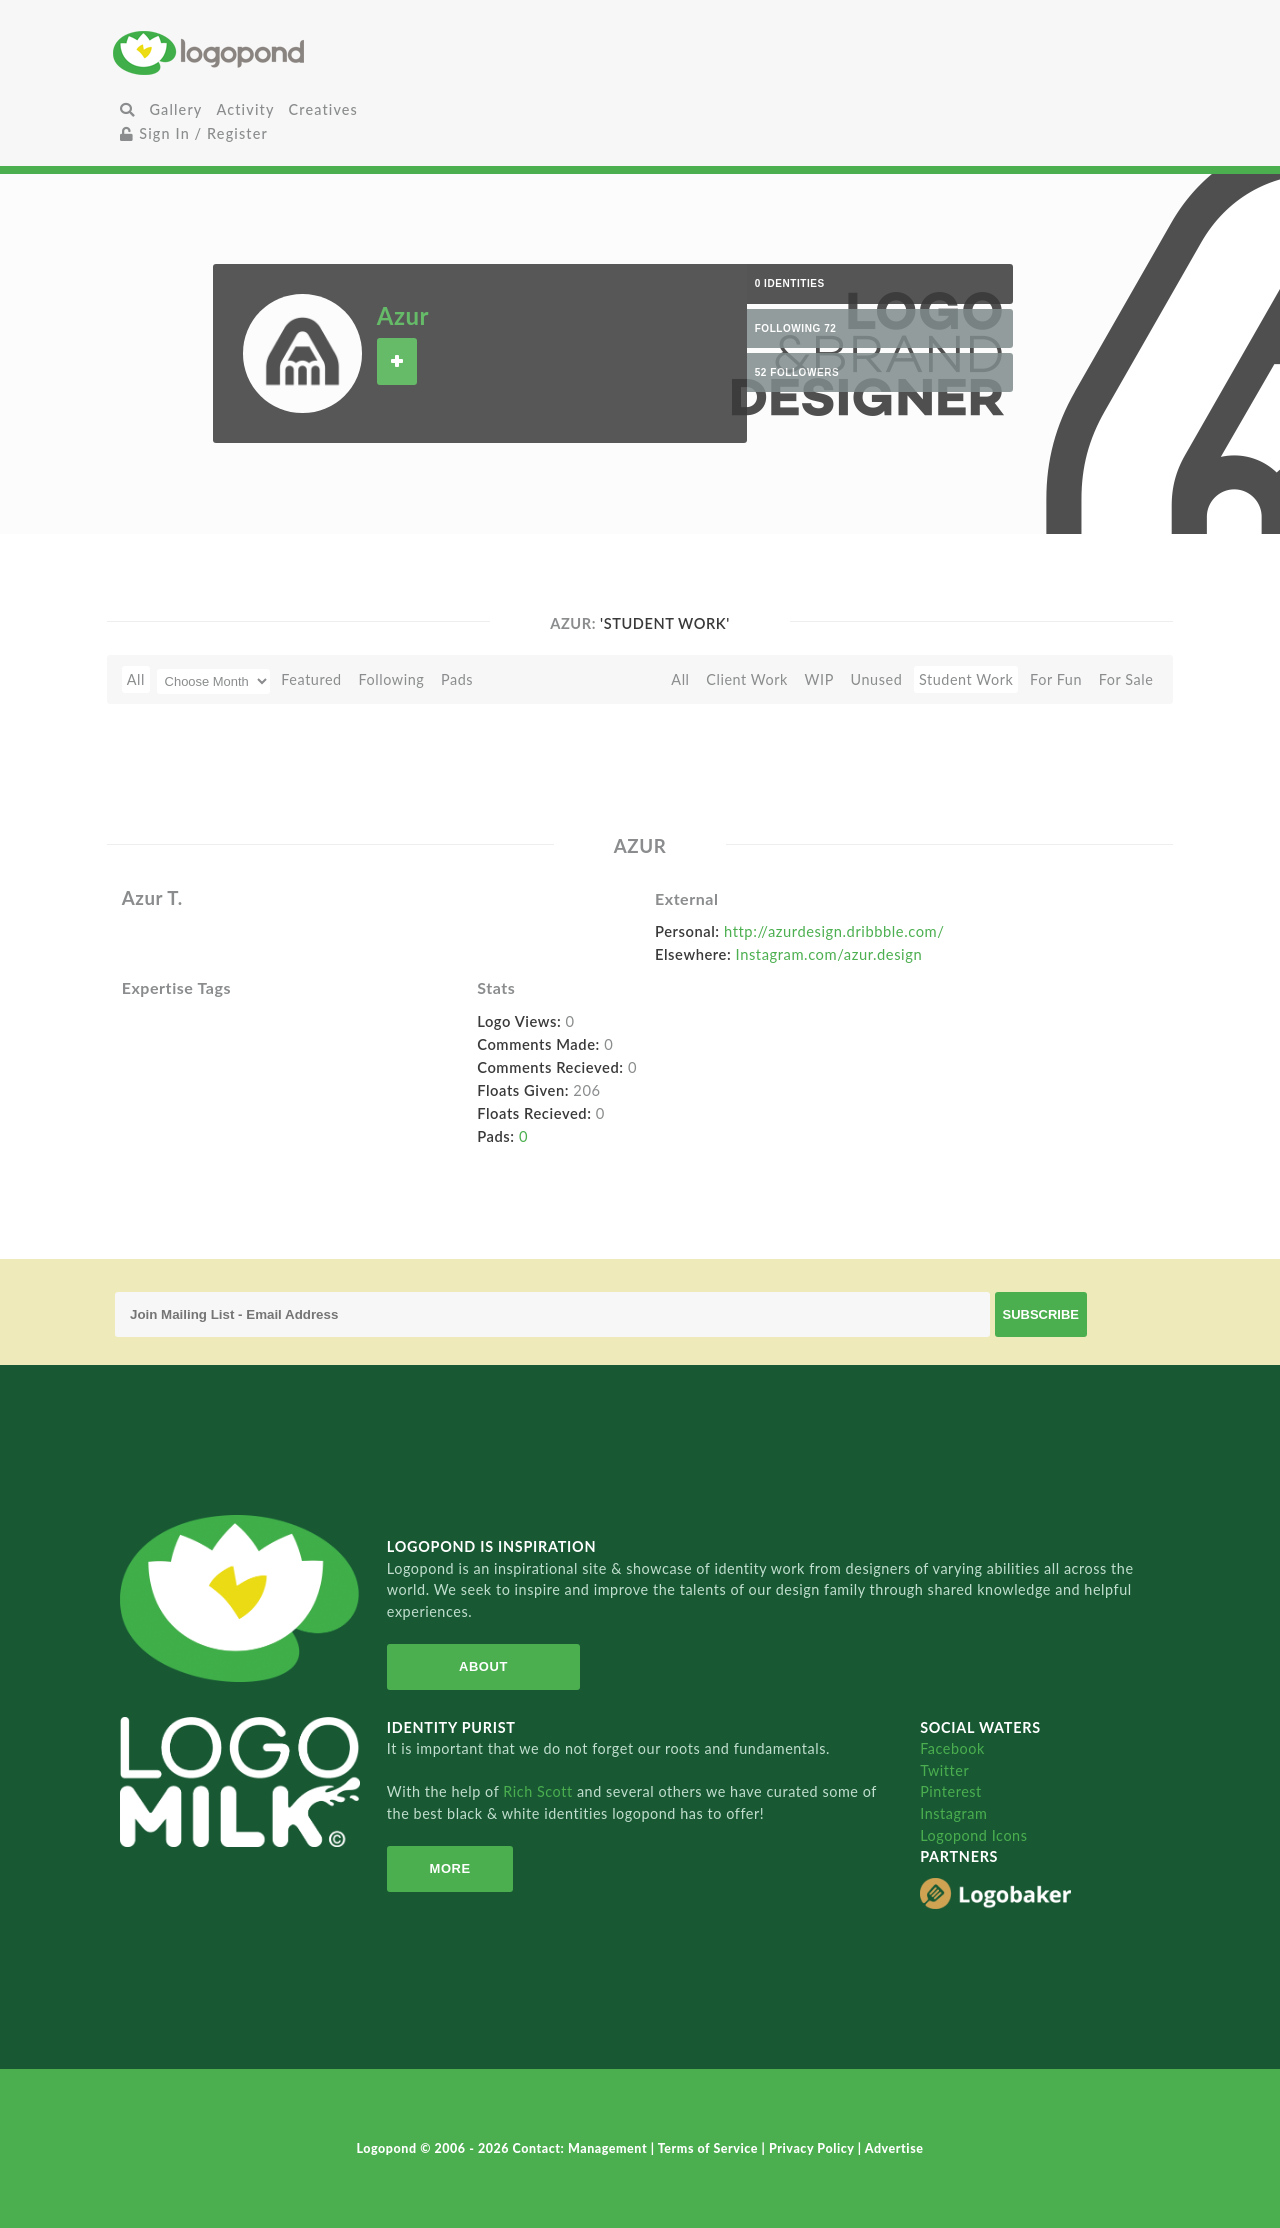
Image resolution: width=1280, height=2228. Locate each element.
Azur (403, 315)
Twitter (944, 1770)
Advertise (894, 2148)
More (450, 1868)
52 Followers (797, 372)
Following (391, 679)
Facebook (952, 1748)
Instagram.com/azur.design (829, 954)
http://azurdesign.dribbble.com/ (834, 931)
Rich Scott (540, 1791)
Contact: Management (582, 2148)
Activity (245, 109)
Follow (397, 361)
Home (288, 52)
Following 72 (796, 328)
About (483, 1666)
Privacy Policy (813, 2148)
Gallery (175, 109)
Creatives (323, 109)
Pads (457, 679)
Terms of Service (710, 2148)
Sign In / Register (194, 133)
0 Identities (790, 283)
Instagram (953, 1813)
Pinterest (951, 1791)
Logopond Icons (973, 1835)
